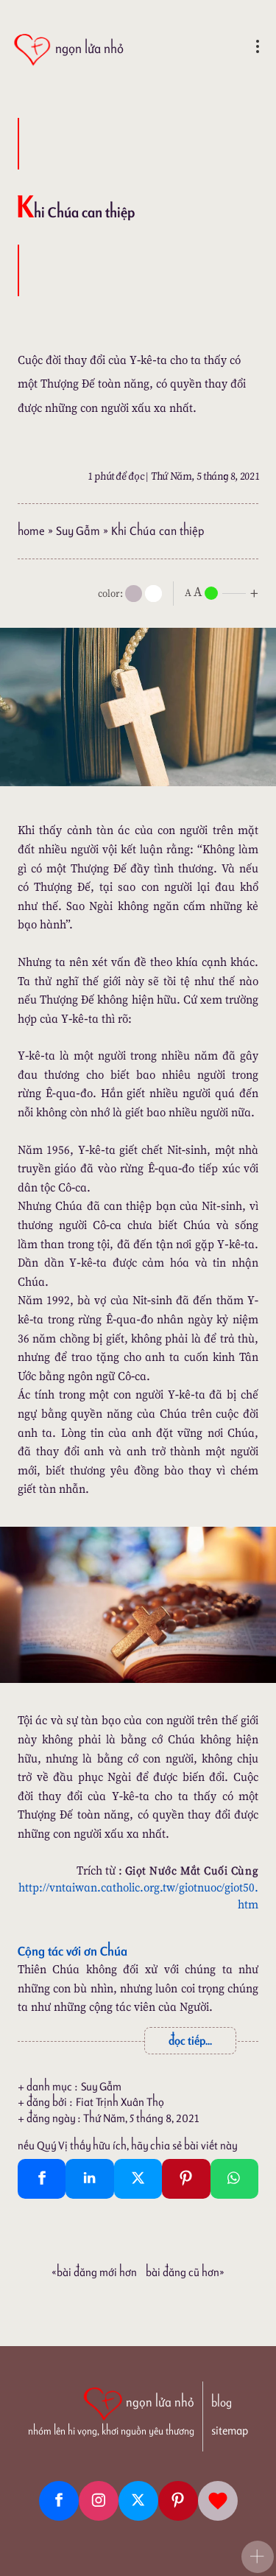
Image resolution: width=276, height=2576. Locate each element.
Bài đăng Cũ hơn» (185, 2272)
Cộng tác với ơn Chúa (72, 1951)
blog (221, 2402)
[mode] (133, 593)
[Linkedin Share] (89, 2179)
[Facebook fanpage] (59, 2501)
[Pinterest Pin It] (186, 2179)
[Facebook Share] (42, 2179)
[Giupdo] (218, 2501)
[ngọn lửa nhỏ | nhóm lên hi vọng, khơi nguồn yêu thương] (111, 2410)
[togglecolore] (153, 593)
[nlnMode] (224, 592)
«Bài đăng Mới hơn (94, 2272)
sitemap (229, 2430)
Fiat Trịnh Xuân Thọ (120, 2102)
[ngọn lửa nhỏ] (68, 49)
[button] (257, 2557)
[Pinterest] (178, 2501)
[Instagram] (98, 2501)
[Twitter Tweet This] (138, 2179)
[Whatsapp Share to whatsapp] (234, 2179)
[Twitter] (138, 2501)
